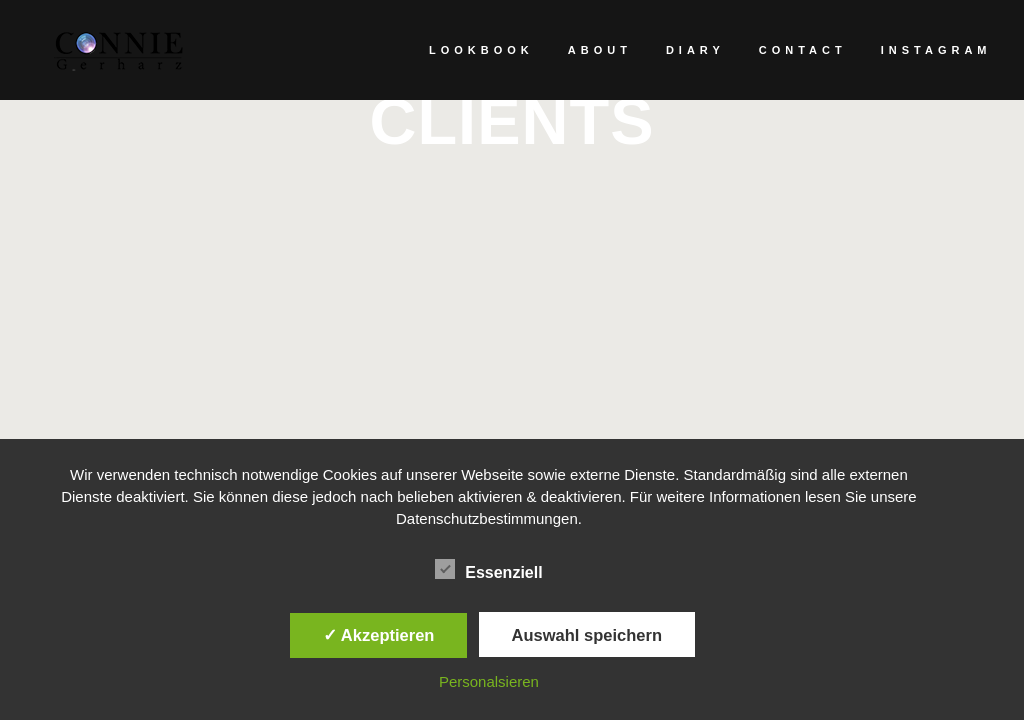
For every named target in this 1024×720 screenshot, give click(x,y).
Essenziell (488, 570)
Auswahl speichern (587, 635)
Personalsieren (489, 681)
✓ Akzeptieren (379, 635)
